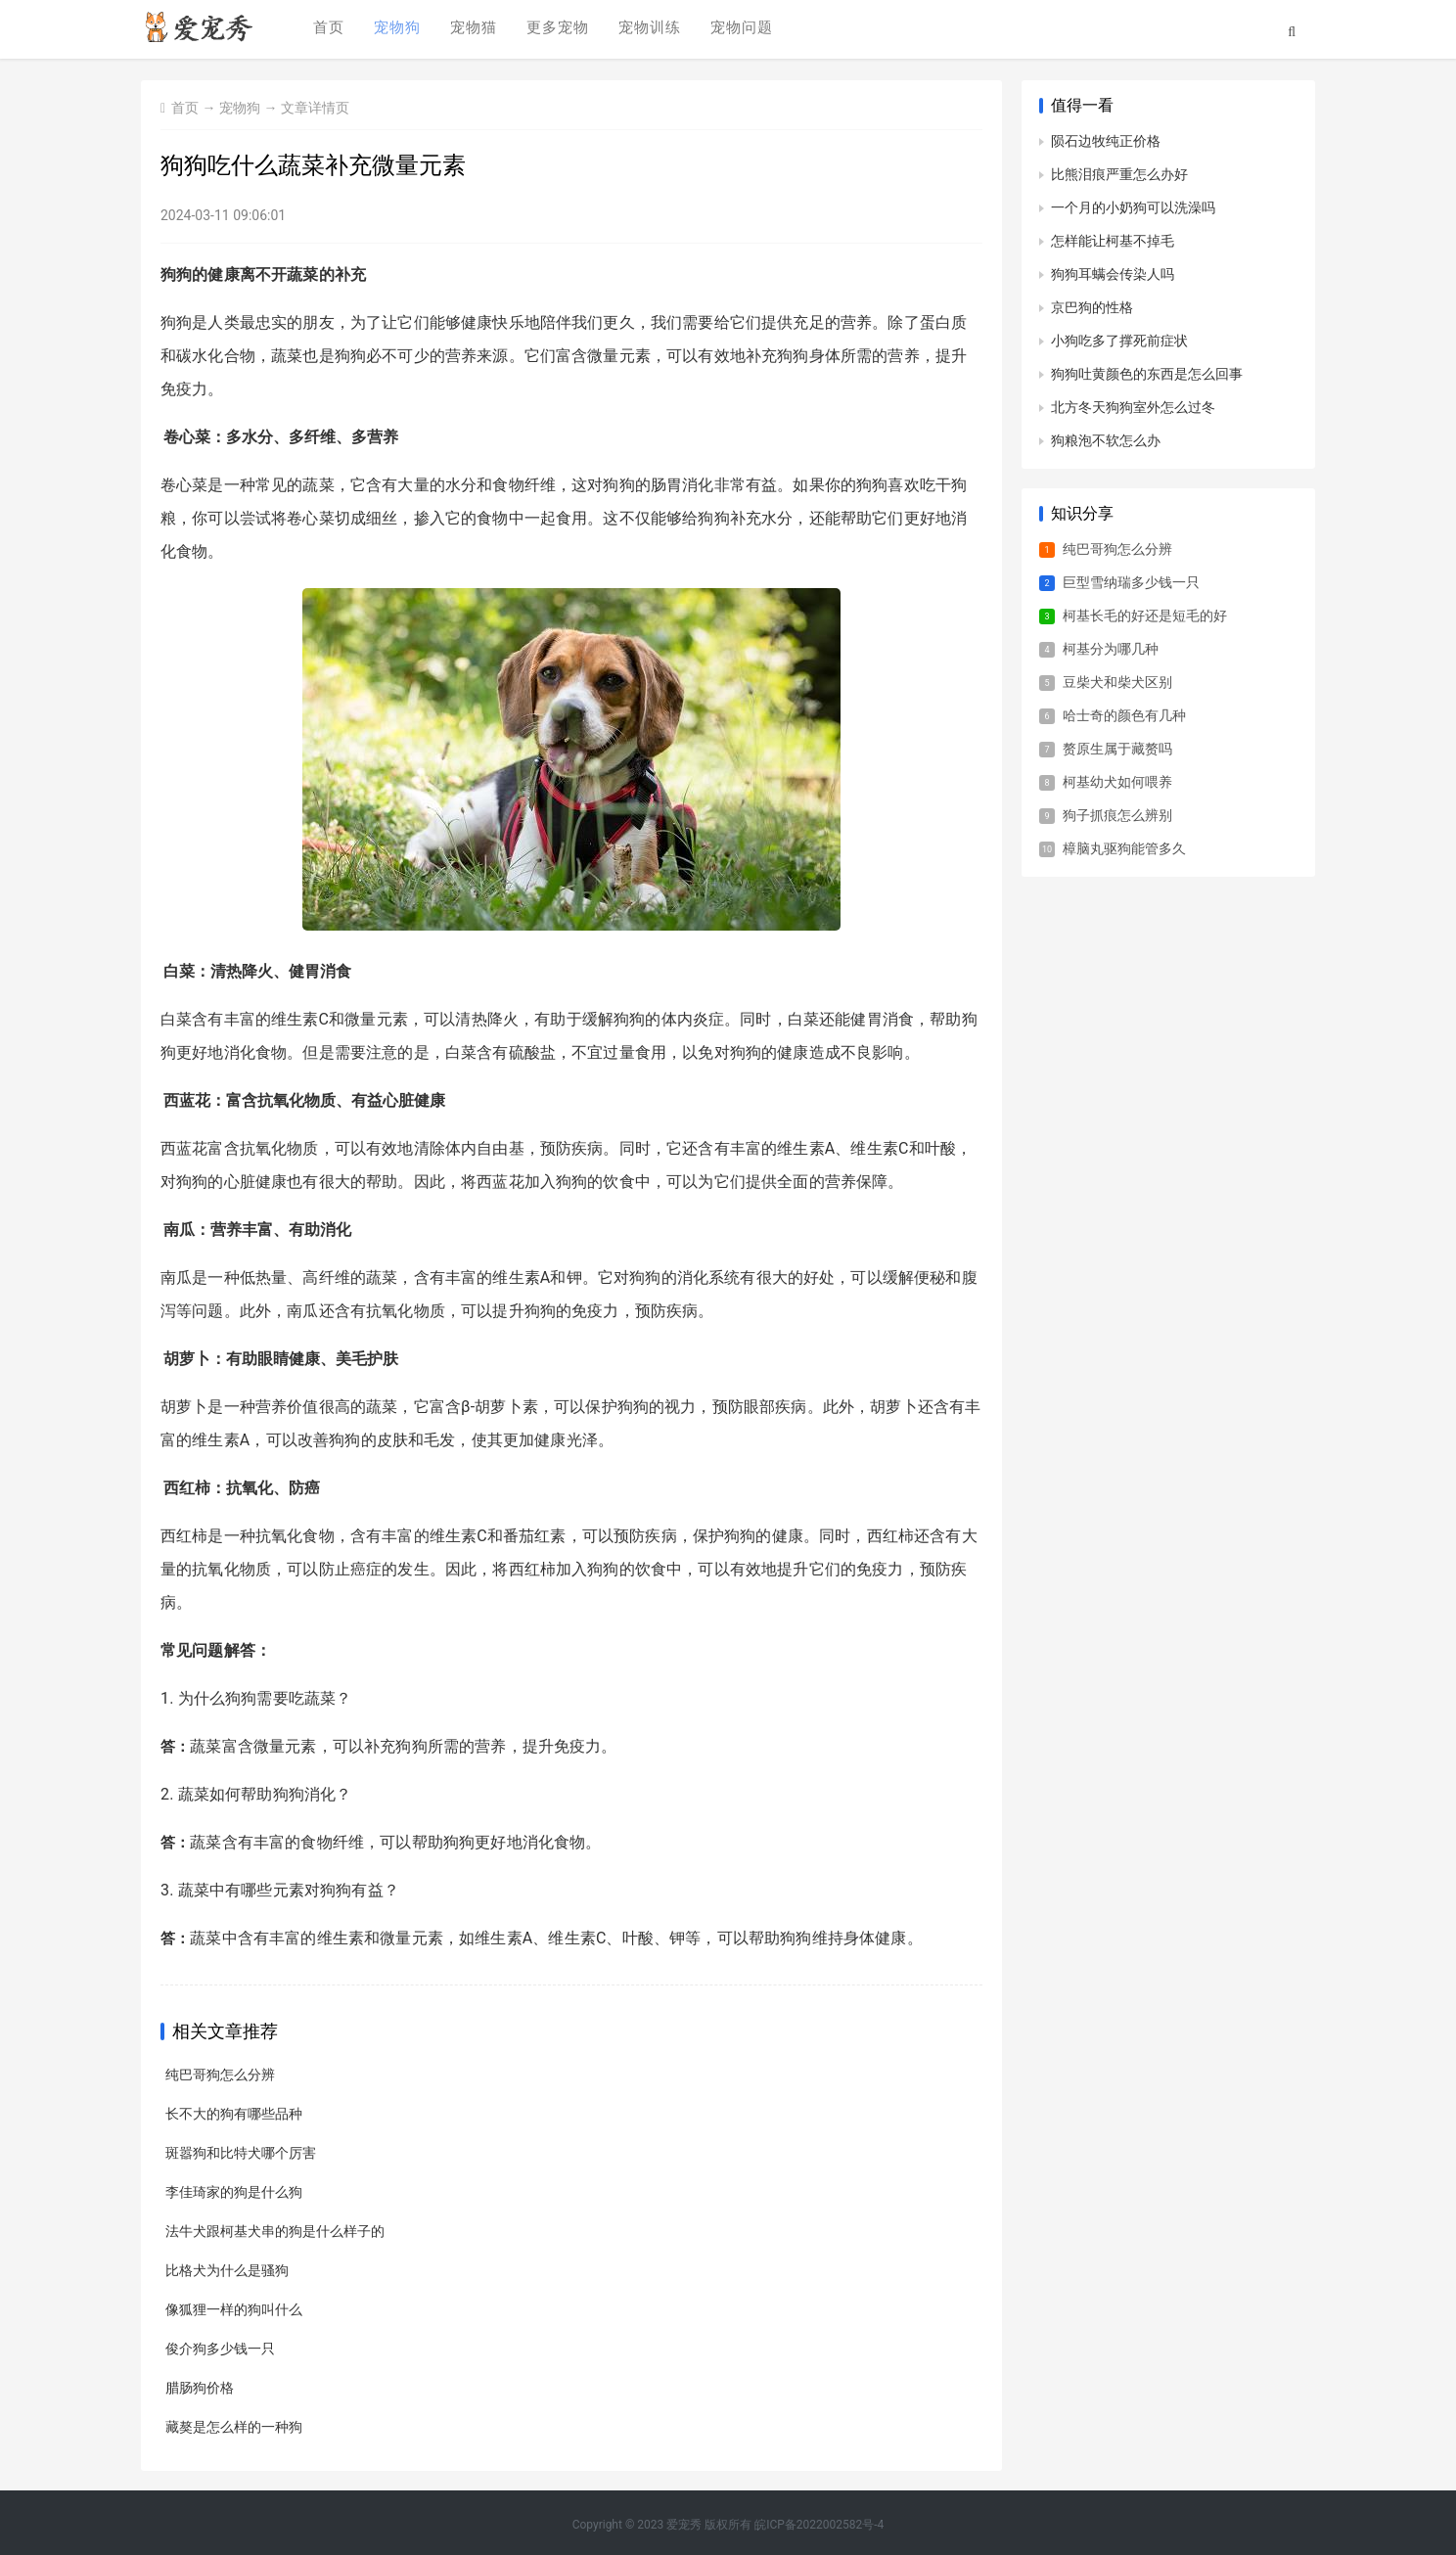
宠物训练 (646, 30)
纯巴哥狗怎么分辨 (220, 2074)
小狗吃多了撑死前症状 (1119, 340)
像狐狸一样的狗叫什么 (233, 2309)
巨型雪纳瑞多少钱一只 (1131, 582)
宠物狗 (394, 30)
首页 (325, 30)
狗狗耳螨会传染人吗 (1112, 274)
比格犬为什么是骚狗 (227, 2270)
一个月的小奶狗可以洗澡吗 (1133, 207)
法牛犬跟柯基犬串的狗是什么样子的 (275, 2231)
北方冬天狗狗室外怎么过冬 (1133, 407)
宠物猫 (470, 30)
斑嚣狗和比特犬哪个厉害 (240, 2153)
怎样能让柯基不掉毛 (1112, 241)
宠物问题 (738, 30)
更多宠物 (554, 30)
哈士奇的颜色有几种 (1124, 715)
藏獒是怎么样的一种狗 (233, 2427)
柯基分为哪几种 (1111, 649)
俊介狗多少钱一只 (220, 2348)
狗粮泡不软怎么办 (1105, 440)
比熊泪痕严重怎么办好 (1119, 174)
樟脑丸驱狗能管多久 (1124, 848)
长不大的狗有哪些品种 (233, 2114)
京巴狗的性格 (1092, 307)
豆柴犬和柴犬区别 (1117, 682)
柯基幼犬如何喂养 (1117, 782)
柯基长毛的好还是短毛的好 (1145, 615)
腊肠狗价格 (199, 2387)
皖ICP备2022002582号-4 (819, 2525)
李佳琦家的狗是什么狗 (233, 2192)
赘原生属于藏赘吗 (1117, 748)
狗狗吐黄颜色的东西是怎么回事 (1147, 374)
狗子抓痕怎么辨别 (1117, 815)
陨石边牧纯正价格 (1105, 141)
